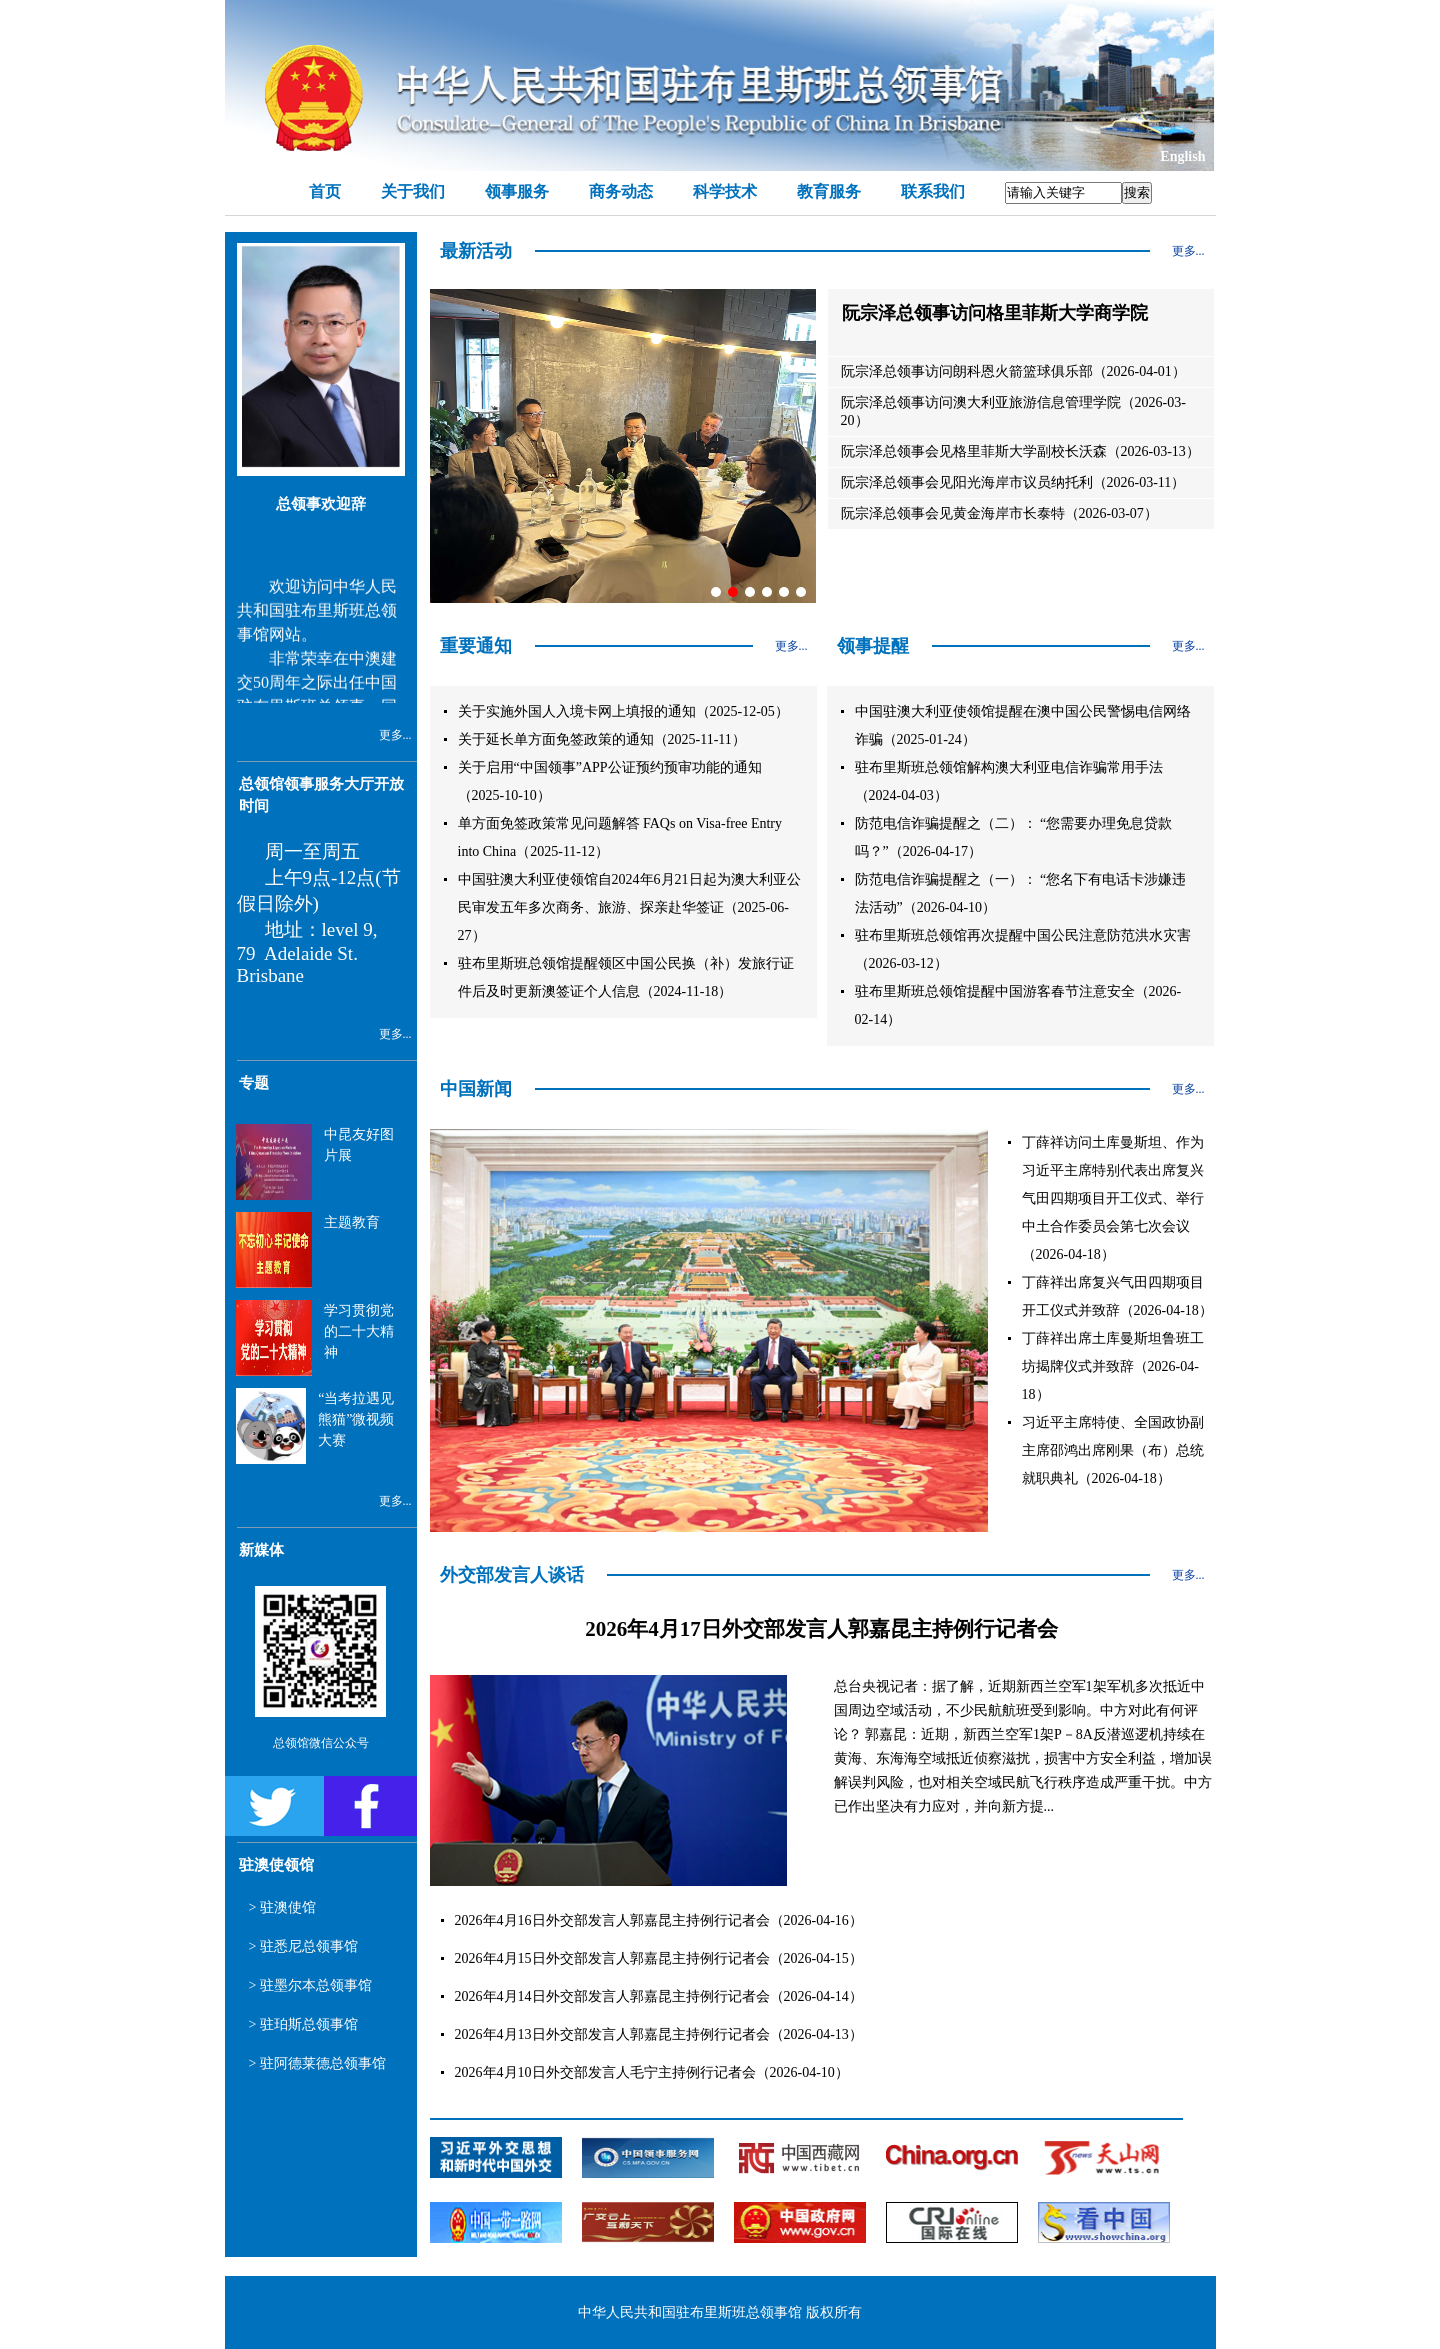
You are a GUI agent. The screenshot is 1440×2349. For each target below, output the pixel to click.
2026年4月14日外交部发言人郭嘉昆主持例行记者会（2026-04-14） (659, 1996)
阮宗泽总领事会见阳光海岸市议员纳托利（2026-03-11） (1013, 482)
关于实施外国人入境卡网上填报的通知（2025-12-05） (623, 711)
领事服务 (517, 191)
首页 (325, 191)
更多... (395, 735)
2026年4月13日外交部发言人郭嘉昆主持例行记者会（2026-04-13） (659, 2034)
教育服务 (829, 191)
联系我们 (933, 191)
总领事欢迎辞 (321, 504)
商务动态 (621, 191)
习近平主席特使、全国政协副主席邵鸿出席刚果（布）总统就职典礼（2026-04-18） (1113, 1450)
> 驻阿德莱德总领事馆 (317, 2063)
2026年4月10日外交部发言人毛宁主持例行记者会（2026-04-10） (652, 2072)
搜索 (1137, 192)
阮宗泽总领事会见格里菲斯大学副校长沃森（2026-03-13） (1020, 451)
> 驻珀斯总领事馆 (303, 2024)
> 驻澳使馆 (282, 1907)
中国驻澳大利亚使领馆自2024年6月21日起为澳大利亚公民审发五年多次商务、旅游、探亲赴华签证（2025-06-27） (629, 907)
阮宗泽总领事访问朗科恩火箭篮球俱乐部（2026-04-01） (1013, 371)
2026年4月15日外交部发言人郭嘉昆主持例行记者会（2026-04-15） (659, 1958)
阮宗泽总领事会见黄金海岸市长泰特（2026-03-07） (999, 513)
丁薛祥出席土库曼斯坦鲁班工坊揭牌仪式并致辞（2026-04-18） (1113, 1366)
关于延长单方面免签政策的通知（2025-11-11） (602, 739)
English (1182, 156)
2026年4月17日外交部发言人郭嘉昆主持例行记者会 (821, 1629)
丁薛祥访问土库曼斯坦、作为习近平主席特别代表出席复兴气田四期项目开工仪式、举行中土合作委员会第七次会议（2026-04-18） (1113, 1198)
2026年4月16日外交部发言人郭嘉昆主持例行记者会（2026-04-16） (659, 1920)
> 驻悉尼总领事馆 (303, 1946)
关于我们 (413, 191)
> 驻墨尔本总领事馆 (310, 1985)
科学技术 (725, 191)
